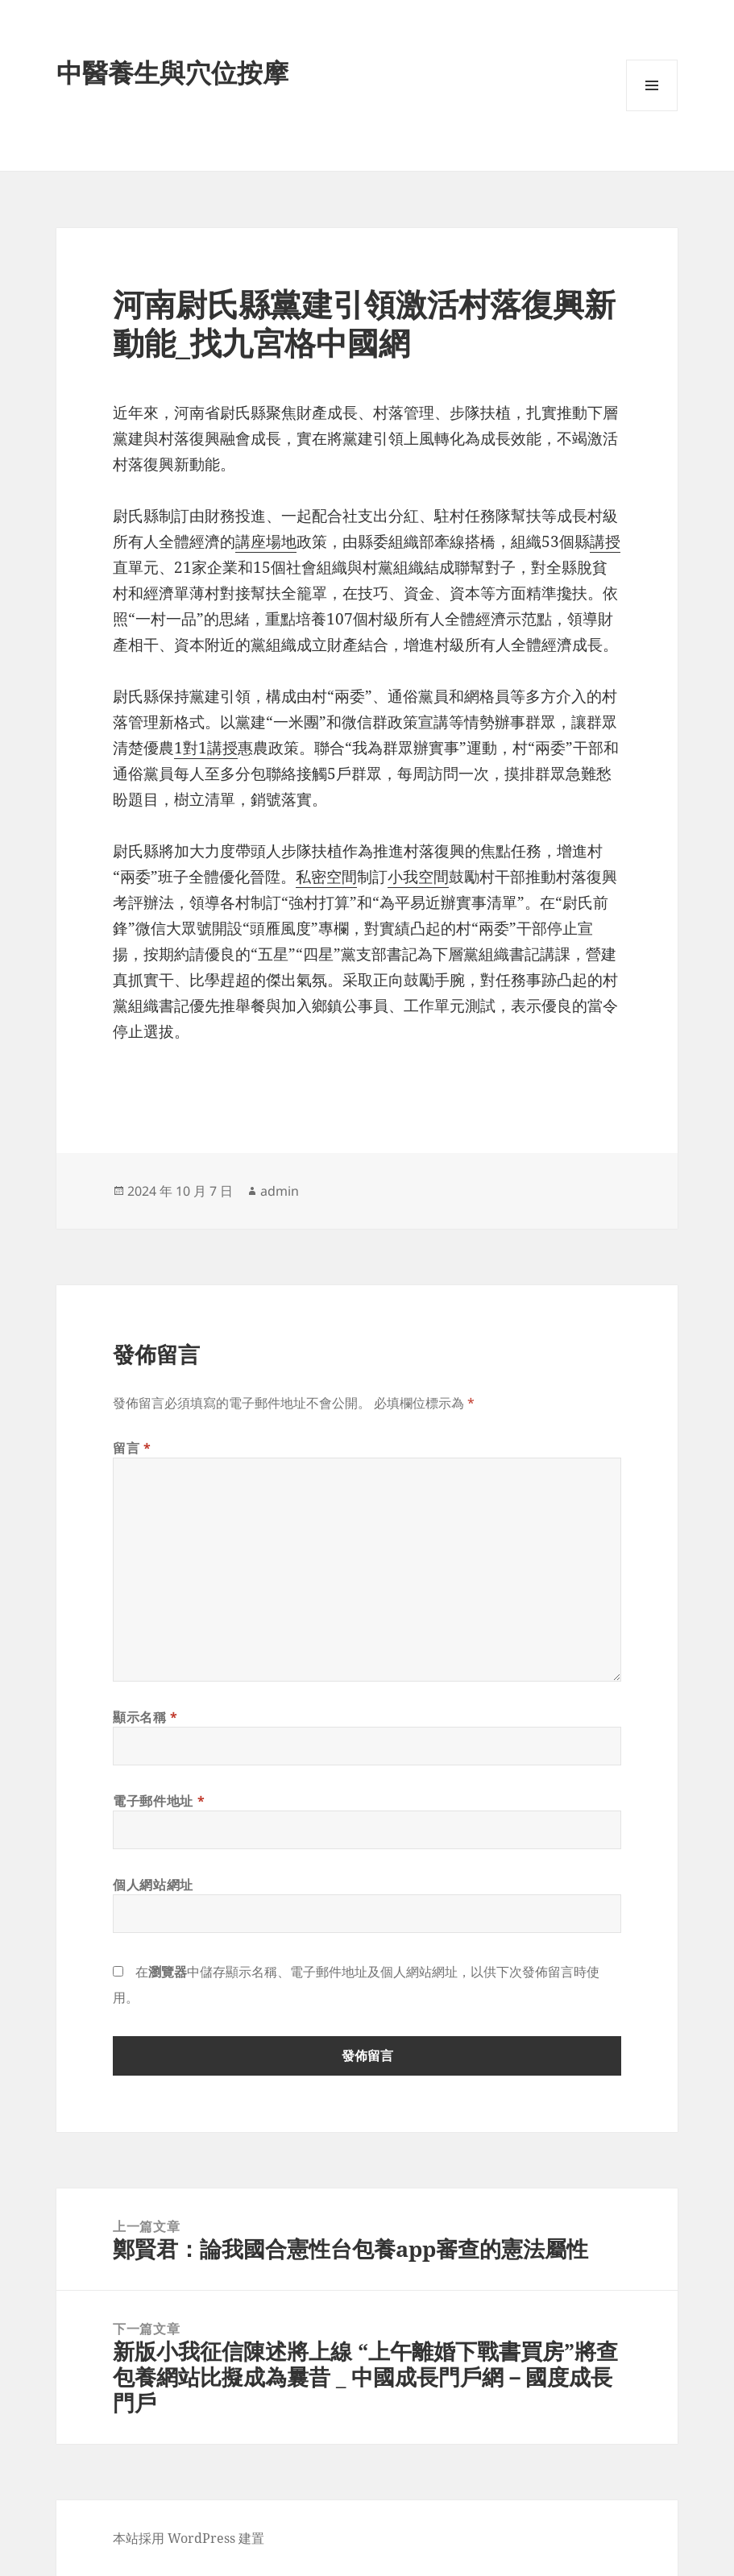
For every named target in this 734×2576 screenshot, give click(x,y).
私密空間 (326, 876)
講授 (605, 541)
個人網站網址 (153, 1885)
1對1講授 (206, 747)
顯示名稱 (145, 1717)
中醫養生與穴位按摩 (172, 72)
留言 (132, 1448)
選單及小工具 (651, 110)
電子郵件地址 (159, 1801)
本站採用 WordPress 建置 (188, 2538)
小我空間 (418, 876)
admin (279, 1191)
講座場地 (266, 541)
